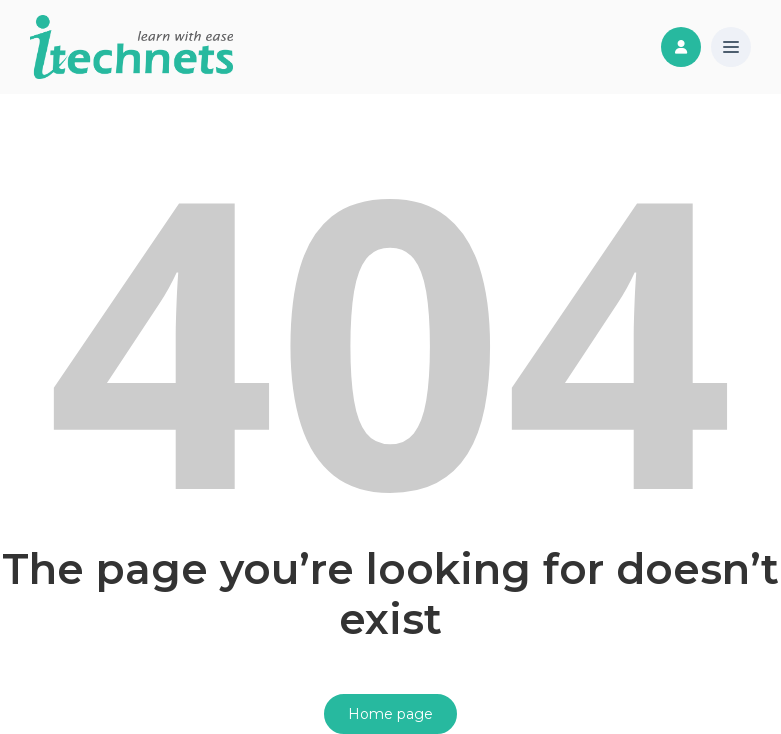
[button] (731, 48)
